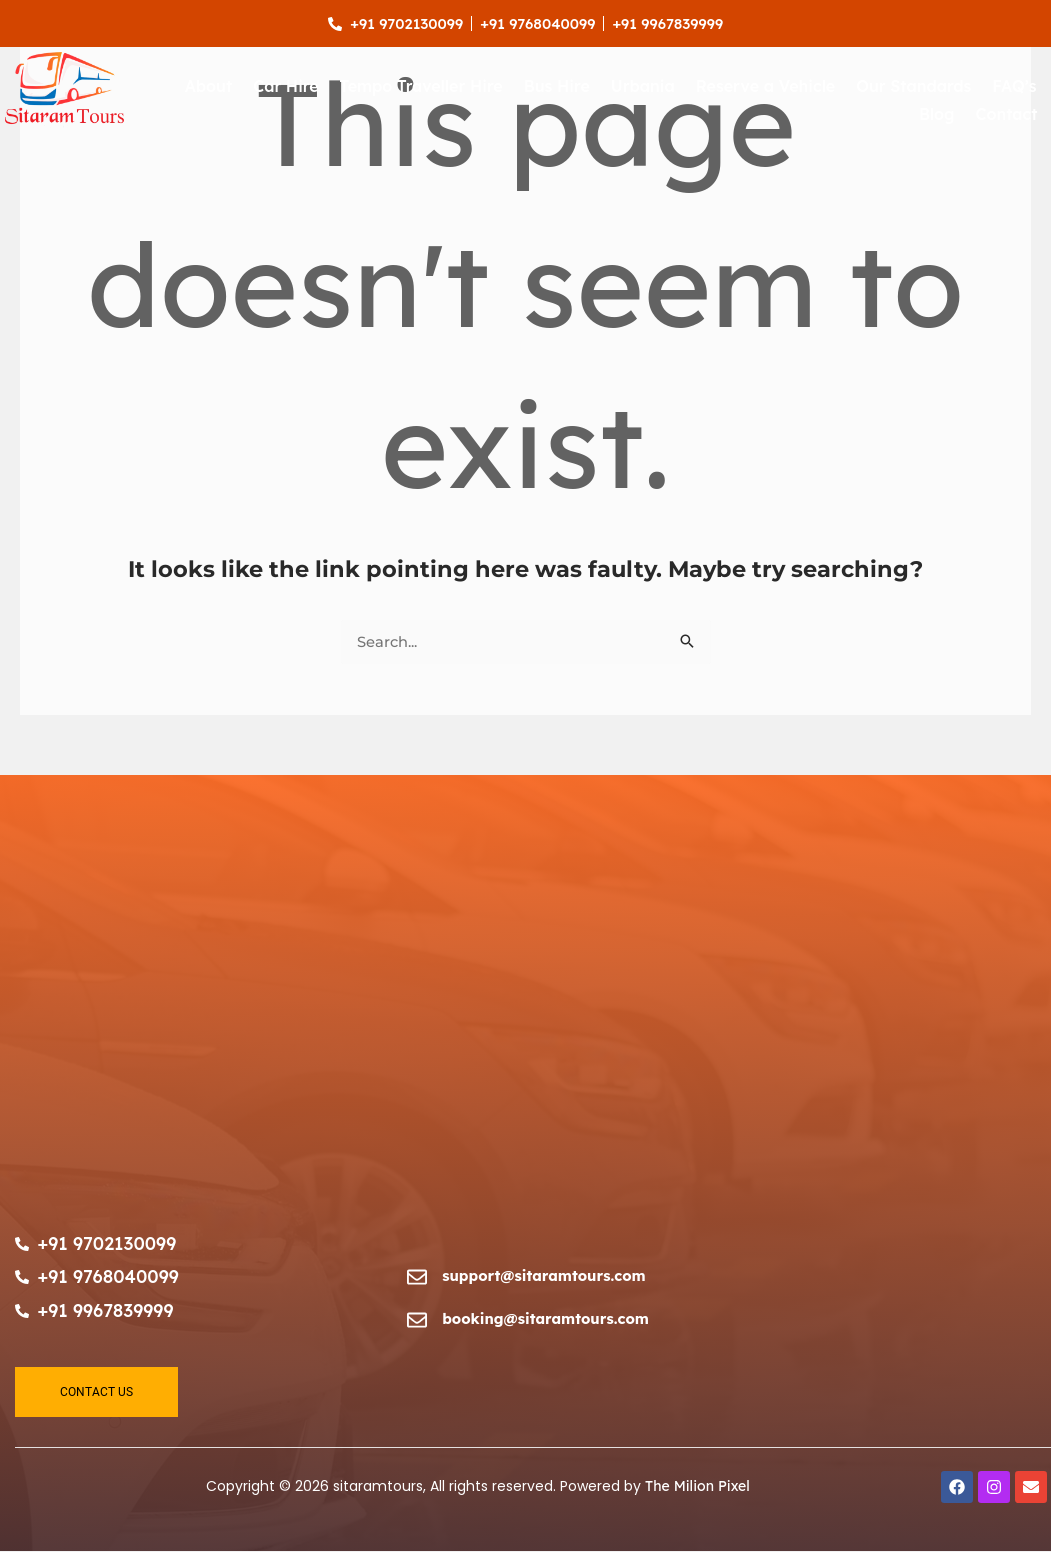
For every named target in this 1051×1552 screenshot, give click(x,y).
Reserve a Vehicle (765, 87)
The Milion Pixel (697, 1488)
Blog (937, 115)
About (209, 87)
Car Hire (285, 87)
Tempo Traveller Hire (421, 87)
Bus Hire (557, 87)
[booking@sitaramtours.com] (417, 1321)
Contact (1007, 115)
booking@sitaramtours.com (548, 1318)
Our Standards (913, 87)
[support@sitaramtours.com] (417, 1278)
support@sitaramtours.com (546, 1275)
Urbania (643, 87)
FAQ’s (1014, 87)
